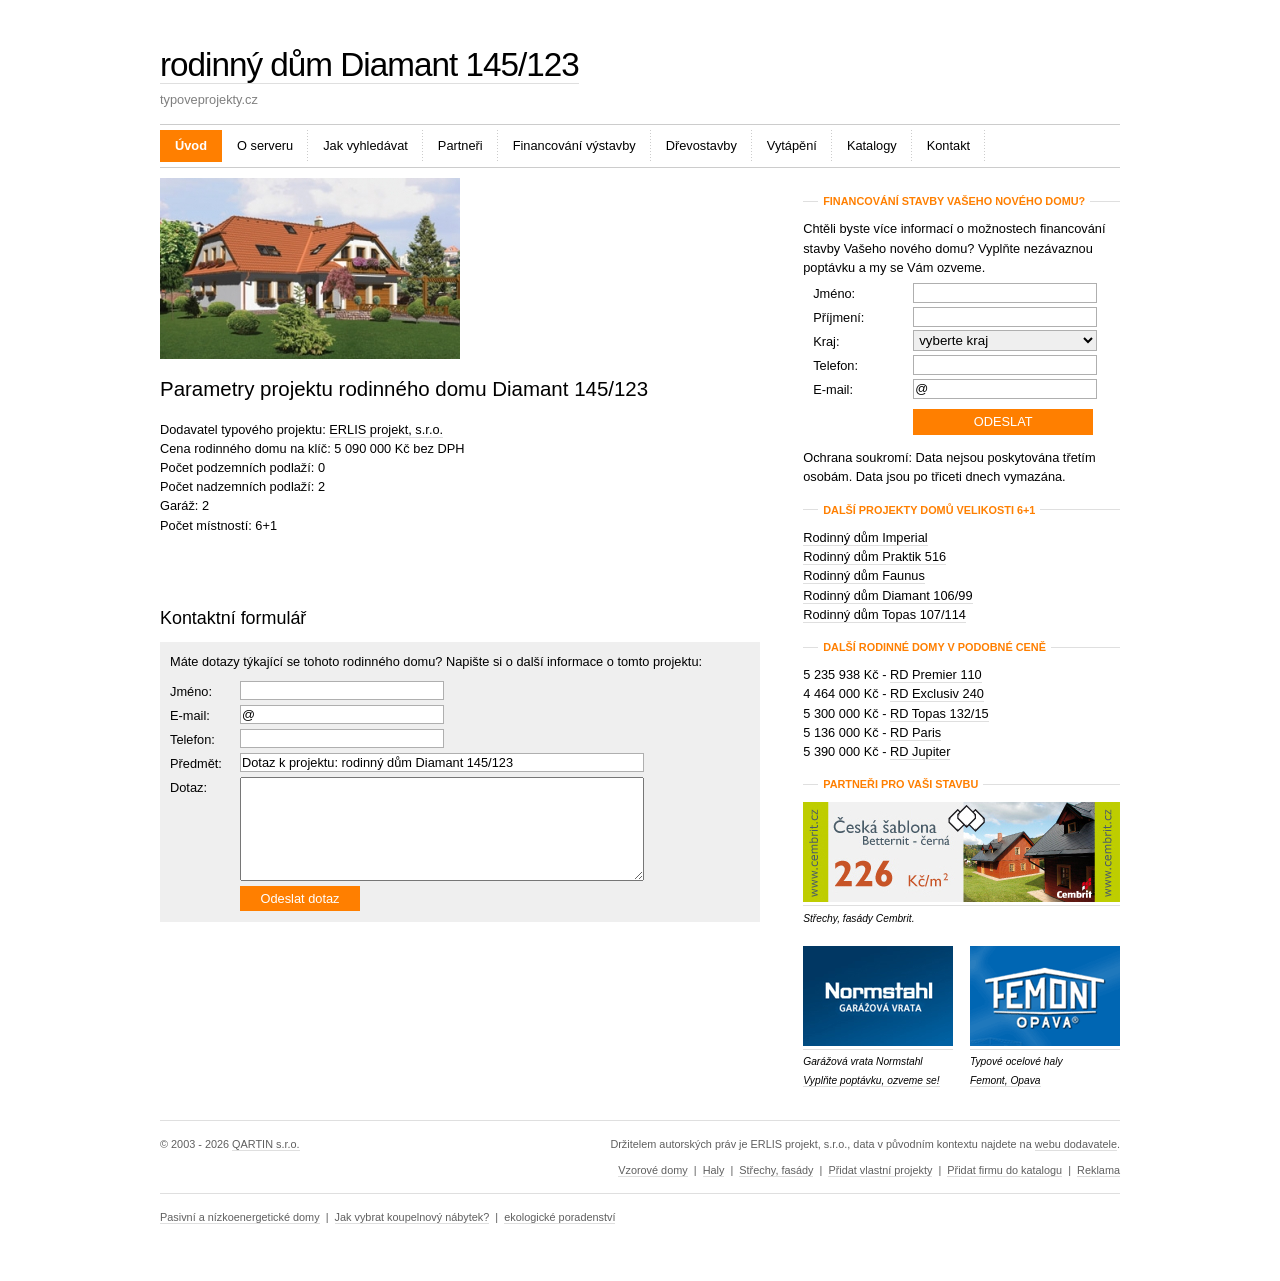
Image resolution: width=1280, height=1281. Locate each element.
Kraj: (826, 341)
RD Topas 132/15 (939, 713)
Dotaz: (188, 787)
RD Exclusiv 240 (937, 693)
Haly (714, 1170)
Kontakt (948, 145)
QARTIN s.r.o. (265, 1144)
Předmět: (196, 763)
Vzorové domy (653, 1170)
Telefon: (835, 365)
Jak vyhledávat (365, 145)
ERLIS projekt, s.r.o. (386, 429)
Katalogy (872, 145)
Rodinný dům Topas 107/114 (884, 614)
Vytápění (792, 145)
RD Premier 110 (936, 674)
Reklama (1098, 1170)
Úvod (191, 145)
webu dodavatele (1076, 1144)
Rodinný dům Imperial (865, 537)
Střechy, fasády (776, 1170)
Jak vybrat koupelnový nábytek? (412, 1217)
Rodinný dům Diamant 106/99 (887, 595)
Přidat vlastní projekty (880, 1170)
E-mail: (190, 715)
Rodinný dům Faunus (864, 575)
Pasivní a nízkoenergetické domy (240, 1217)
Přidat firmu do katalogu (1004, 1170)
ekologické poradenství (559, 1217)
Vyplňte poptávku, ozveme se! (871, 1080)
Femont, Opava (1005, 1080)
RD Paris (915, 732)
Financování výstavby (574, 145)
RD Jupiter (920, 751)
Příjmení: (838, 317)
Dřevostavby (701, 145)
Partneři (460, 145)
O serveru (265, 145)
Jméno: (191, 691)
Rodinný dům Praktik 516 (874, 556)
